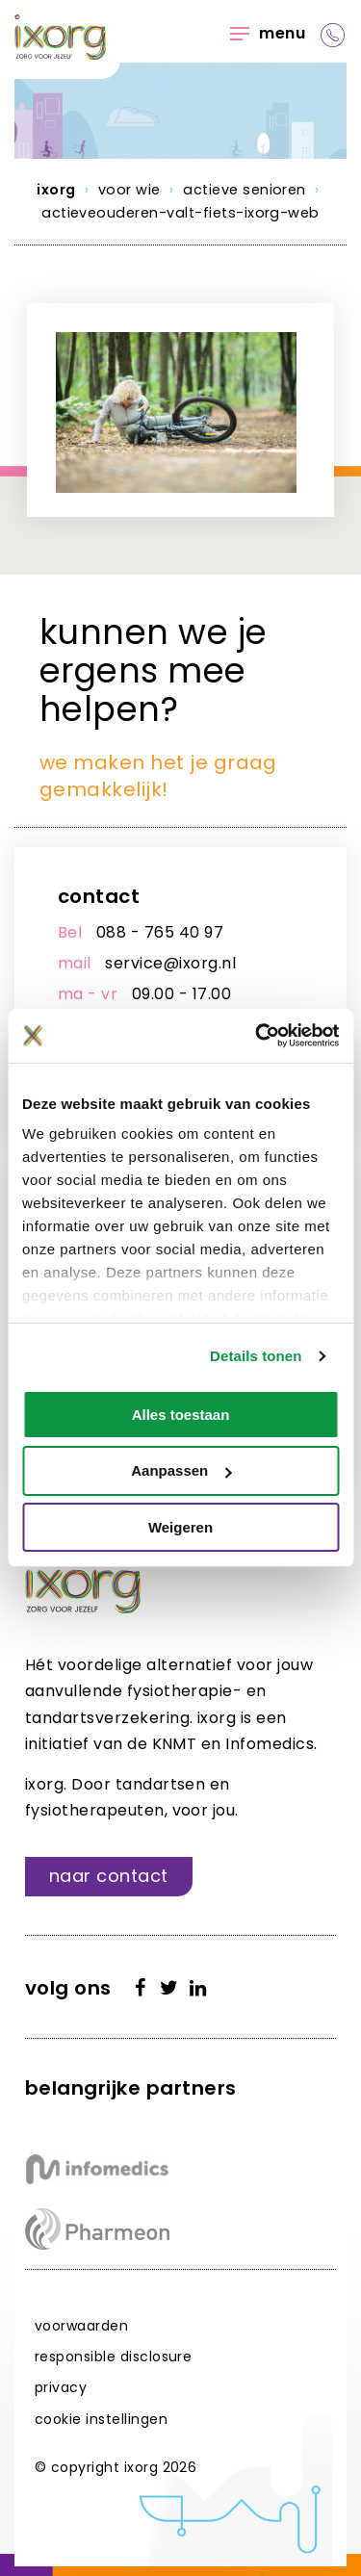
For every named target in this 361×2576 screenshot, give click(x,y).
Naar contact (108, 1876)
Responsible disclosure (114, 2356)
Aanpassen (181, 1470)
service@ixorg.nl (170, 963)
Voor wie (129, 189)
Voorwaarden (81, 2325)
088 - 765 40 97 (159, 932)
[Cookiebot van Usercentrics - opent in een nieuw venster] (257, 1035)
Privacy (61, 2387)
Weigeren (180, 1527)
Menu (267, 33)
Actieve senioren (244, 189)
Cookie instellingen (101, 2419)
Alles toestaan (181, 1413)
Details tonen (255, 1356)
